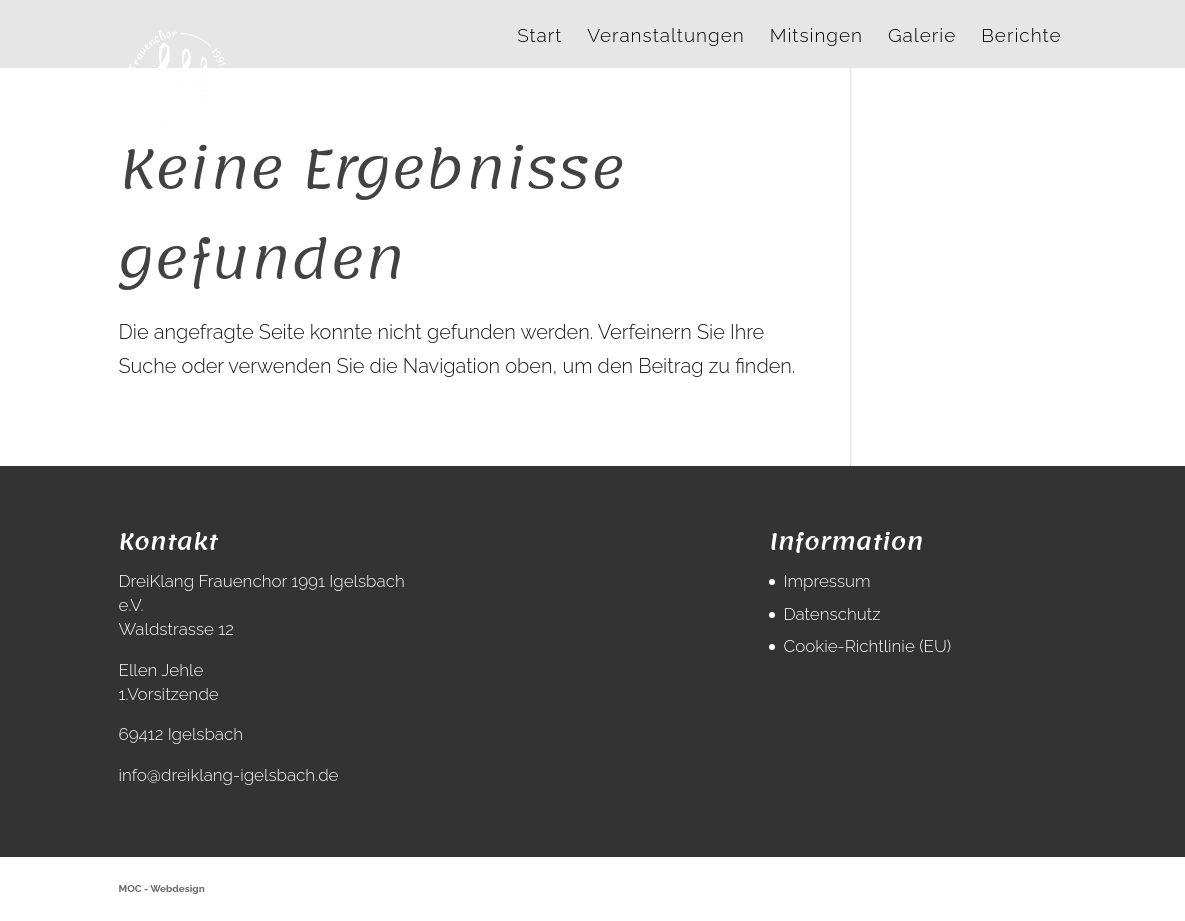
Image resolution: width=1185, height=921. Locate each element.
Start (539, 37)
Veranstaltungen (665, 37)
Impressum (826, 581)
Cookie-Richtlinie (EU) (867, 646)
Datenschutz (831, 614)
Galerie (922, 37)
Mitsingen (816, 37)
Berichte (1021, 37)
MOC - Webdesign (162, 888)
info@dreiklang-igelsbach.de (229, 775)
